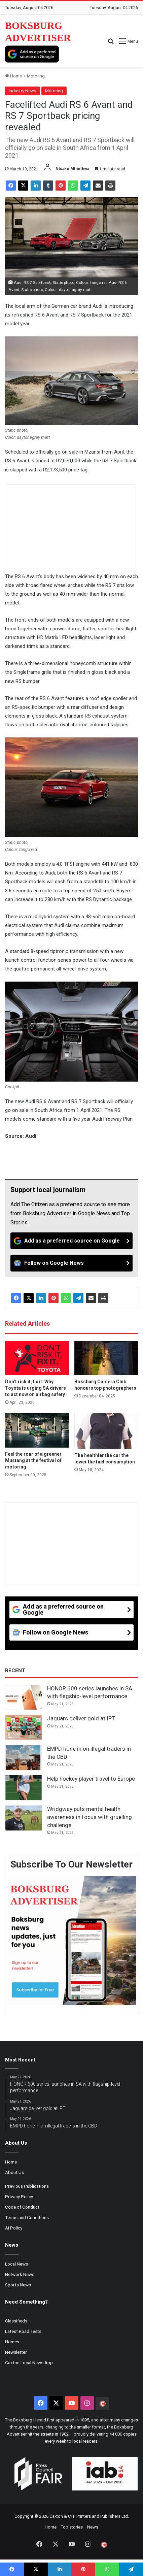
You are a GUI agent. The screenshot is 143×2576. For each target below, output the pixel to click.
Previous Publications (27, 2186)
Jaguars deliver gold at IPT (81, 1718)
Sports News (18, 2284)
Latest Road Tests (23, 2331)
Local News (16, 2264)
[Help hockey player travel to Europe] (23, 1788)
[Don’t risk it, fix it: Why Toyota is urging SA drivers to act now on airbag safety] (37, 1358)
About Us (14, 2172)
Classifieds (16, 2320)
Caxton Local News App (29, 2362)
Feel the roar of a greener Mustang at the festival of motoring (33, 1460)
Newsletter (16, 2352)
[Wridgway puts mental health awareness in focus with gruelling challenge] (23, 1818)
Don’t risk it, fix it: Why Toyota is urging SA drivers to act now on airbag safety (35, 1388)
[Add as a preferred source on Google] (32, 54)
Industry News (22, 90)
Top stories (72, 2527)
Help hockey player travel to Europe (91, 1778)
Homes (12, 2341)
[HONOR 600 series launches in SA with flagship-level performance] (23, 1697)
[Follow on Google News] (71, 1263)
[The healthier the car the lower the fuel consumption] (106, 1431)
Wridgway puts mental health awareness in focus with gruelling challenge (89, 1817)
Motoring (36, 75)
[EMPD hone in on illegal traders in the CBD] (23, 1758)
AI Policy (13, 2228)
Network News (19, 2274)
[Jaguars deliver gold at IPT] (23, 1727)
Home (13, 75)
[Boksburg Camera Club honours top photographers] (106, 1358)
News (92, 2527)
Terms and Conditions (27, 2217)
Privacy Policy (19, 2196)
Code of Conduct (22, 2207)
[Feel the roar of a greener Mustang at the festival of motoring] (37, 1430)
